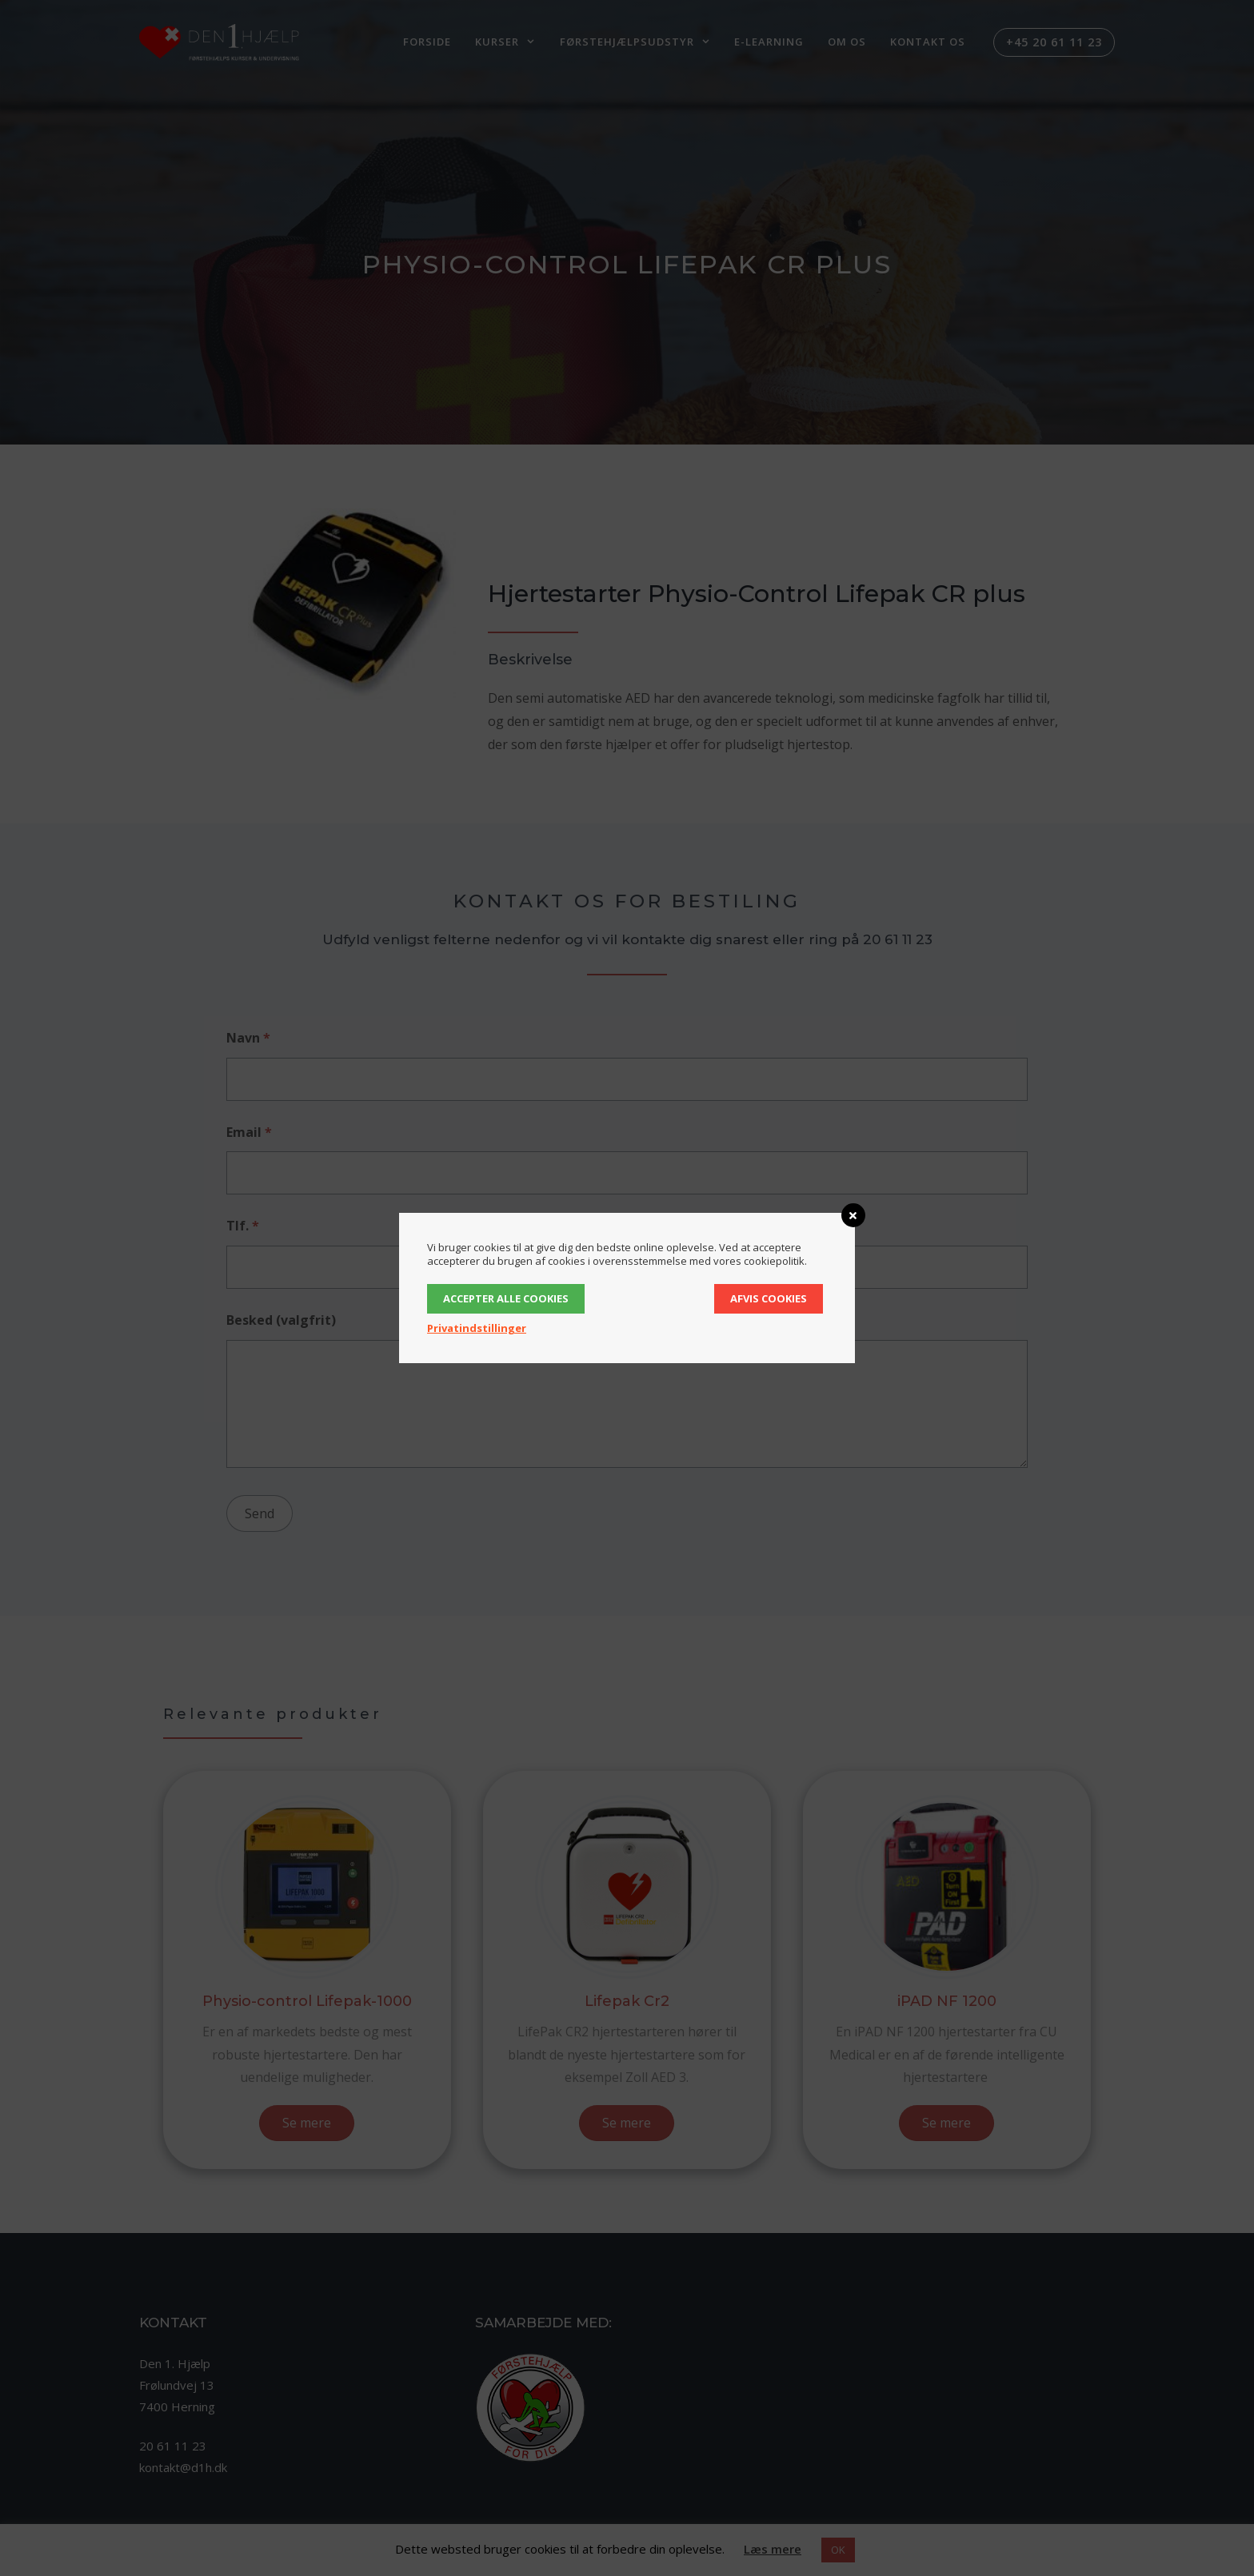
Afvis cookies (768, 1298)
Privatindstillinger (476, 1328)
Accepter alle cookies (506, 1298)
